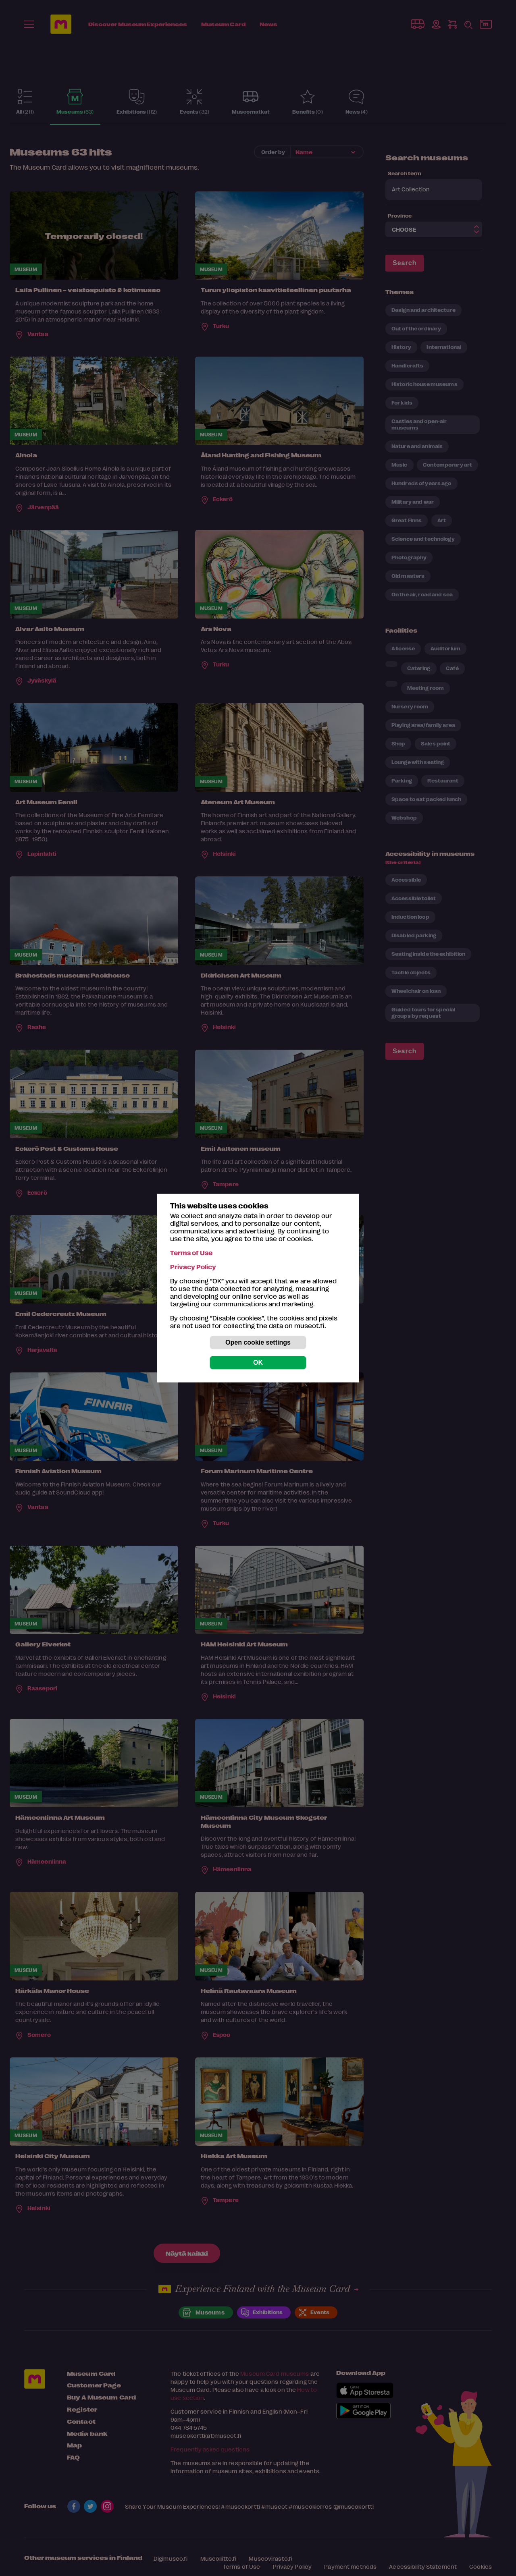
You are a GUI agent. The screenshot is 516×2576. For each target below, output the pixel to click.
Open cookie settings (258, 1342)
